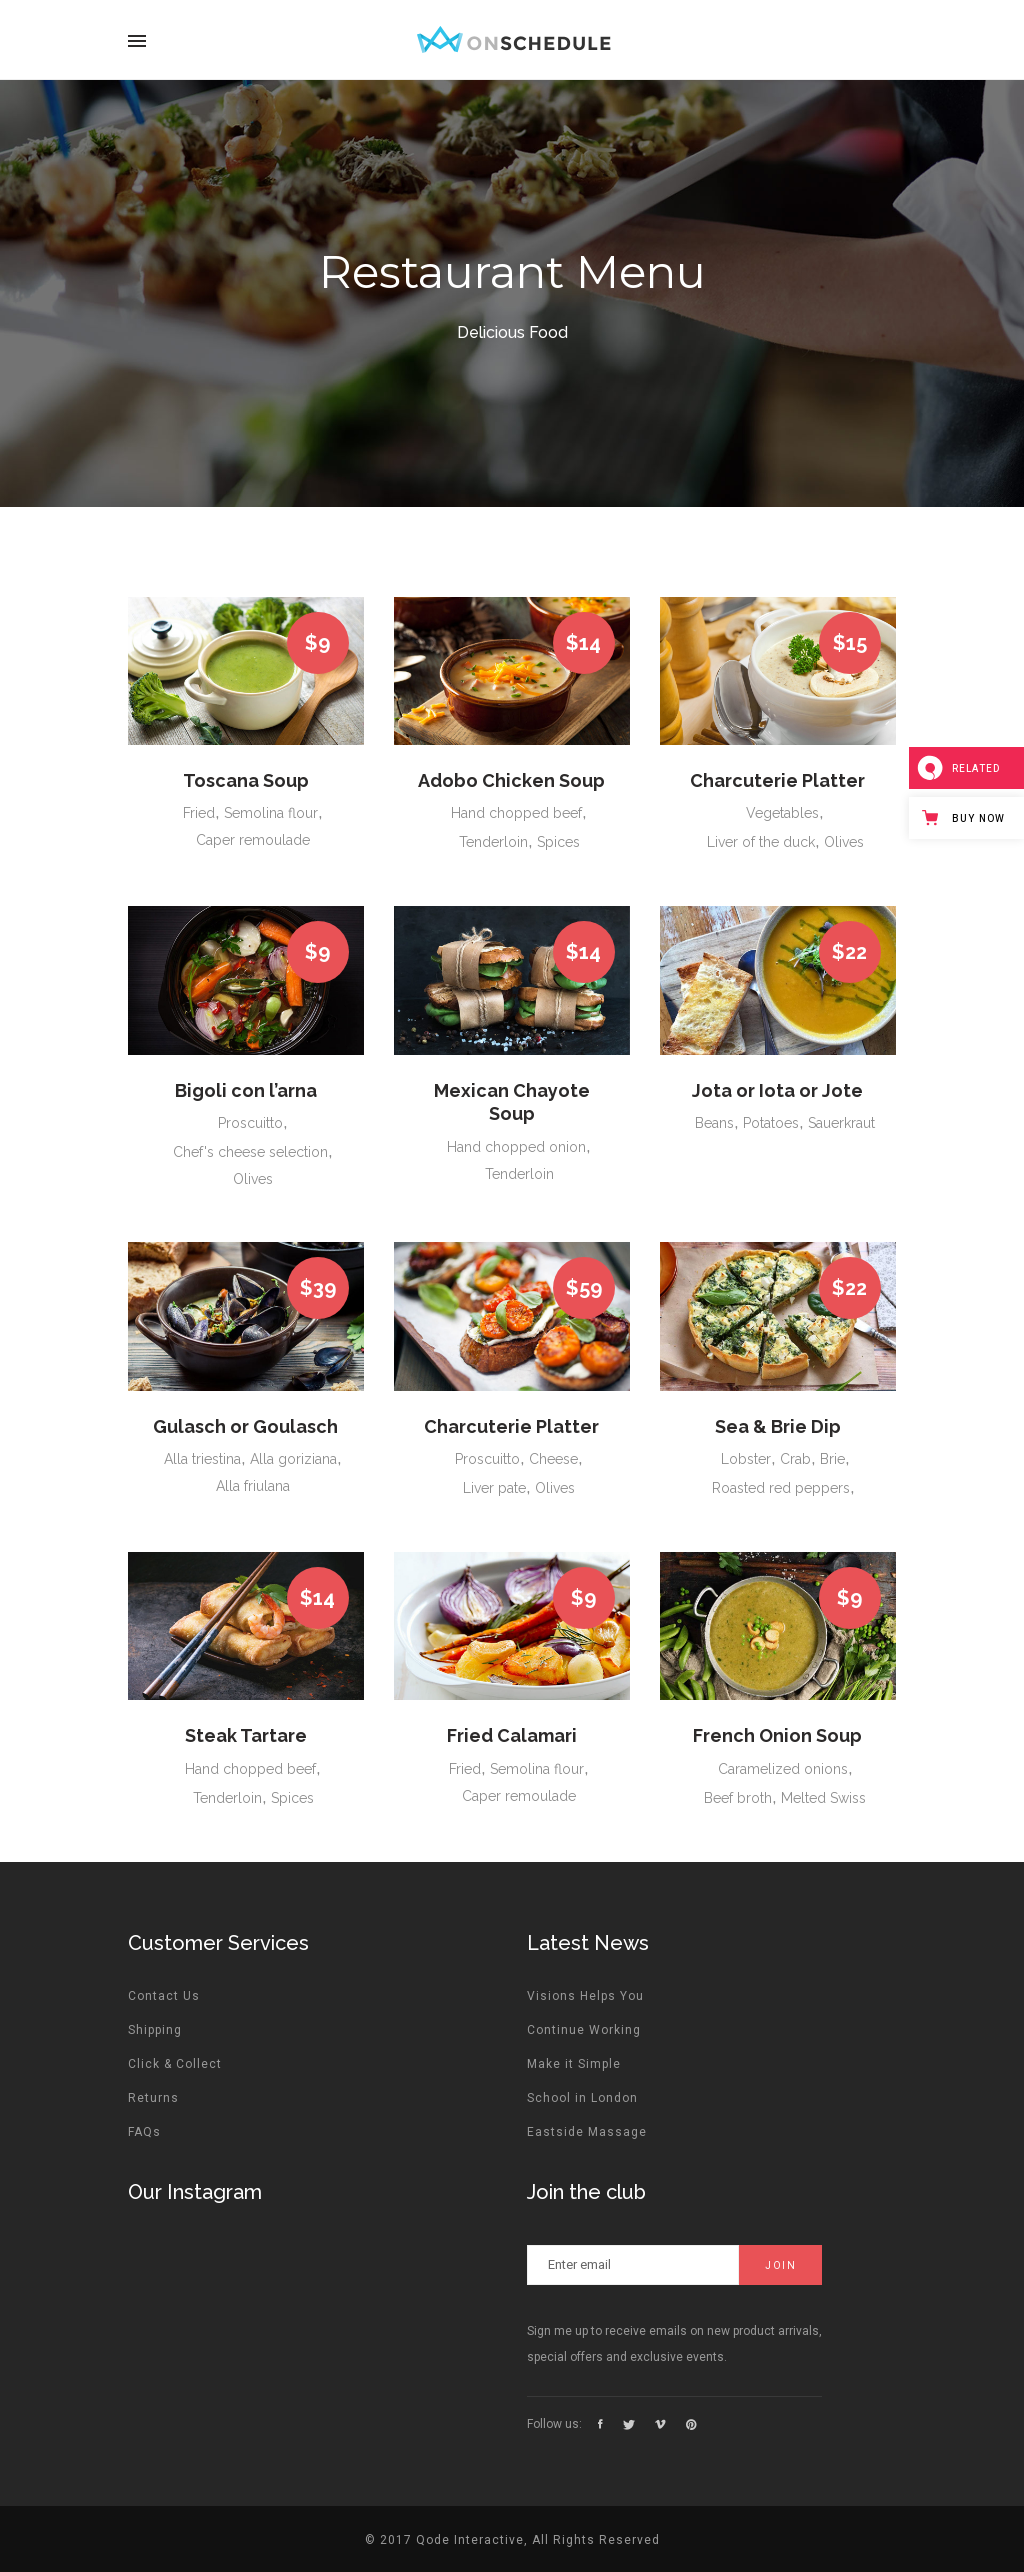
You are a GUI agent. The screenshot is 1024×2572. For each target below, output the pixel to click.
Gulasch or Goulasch (245, 1426)
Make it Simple (574, 2064)
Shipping (155, 2030)
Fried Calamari (512, 1735)
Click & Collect (175, 2064)
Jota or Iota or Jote (777, 1090)
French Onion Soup (777, 1735)
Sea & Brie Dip (778, 1426)
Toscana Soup (246, 780)
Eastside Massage (587, 2132)
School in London (582, 2098)
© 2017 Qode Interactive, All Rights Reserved (512, 2540)
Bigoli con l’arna (246, 1090)
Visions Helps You (585, 1996)
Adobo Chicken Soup (511, 780)
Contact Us (164, 1996)
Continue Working (584, 2030)
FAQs (144, 2132)
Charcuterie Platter (777, 780)
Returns (153, 2098)
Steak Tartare (246, 1735)
